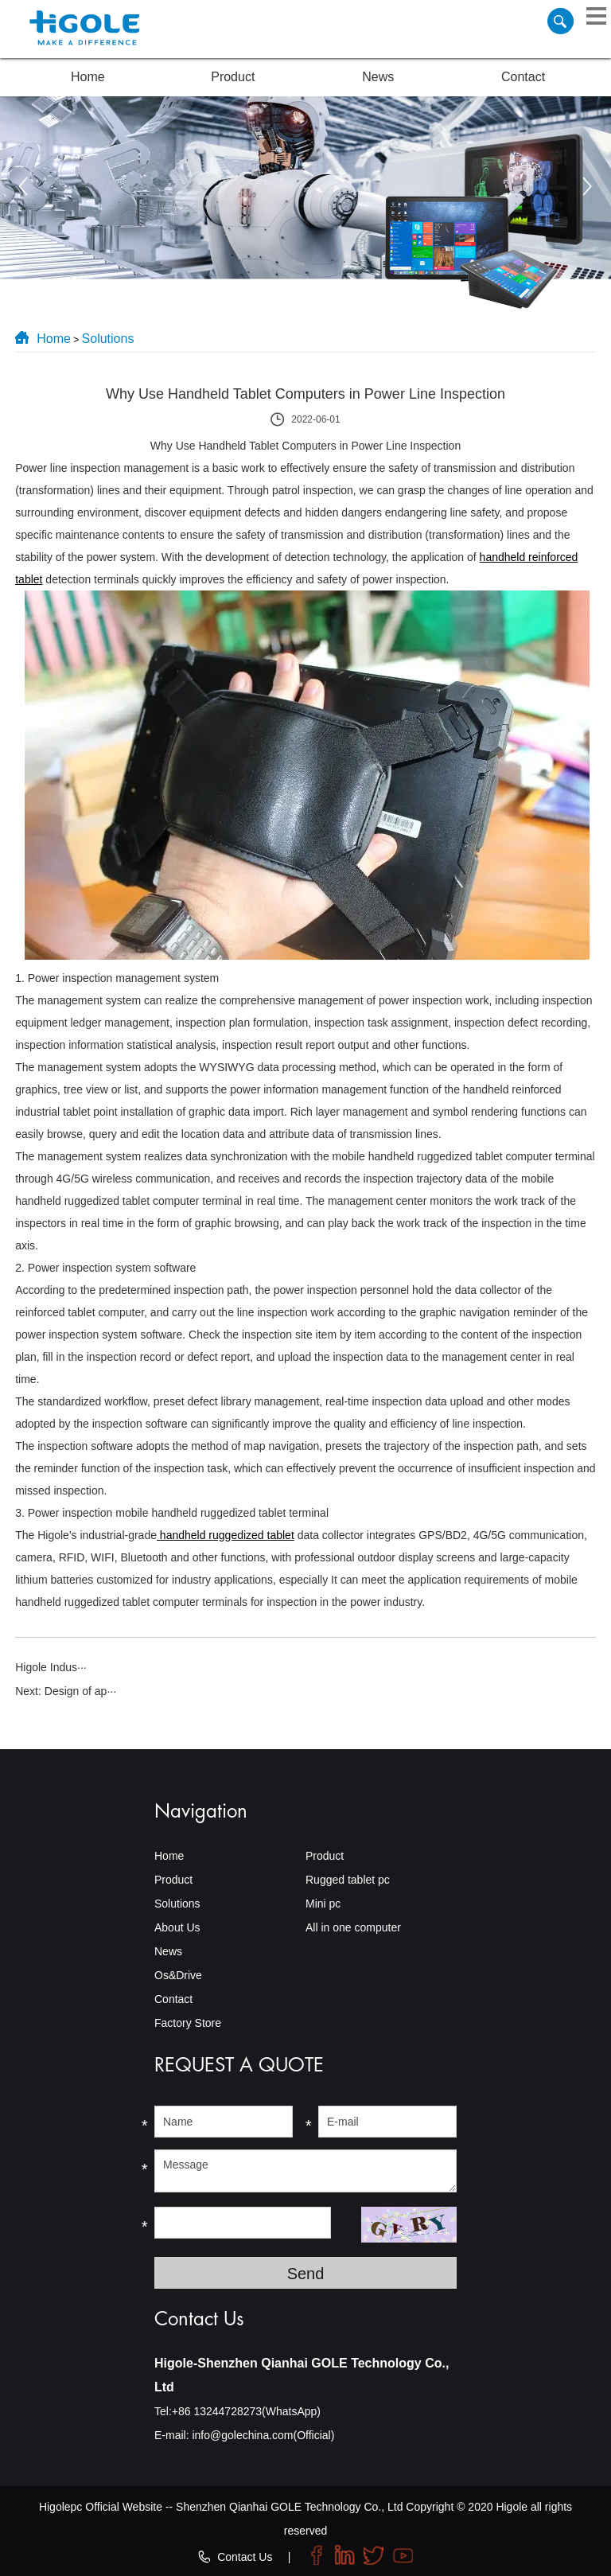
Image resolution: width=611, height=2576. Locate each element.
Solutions (108, 338)
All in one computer (353, 1927)
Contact (523, 77)
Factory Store (187, 2023)
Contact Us (244, 2557)
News (378, 77)
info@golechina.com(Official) (263, 2435)
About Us (177, 1927)
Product (233, 77)
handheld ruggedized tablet (225, 1535)
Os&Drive (178, 1975)
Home (88, 77)
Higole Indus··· (51, 1667)
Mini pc (323, 1903)
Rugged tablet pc (348, 1879)
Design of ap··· (80, 1691)
